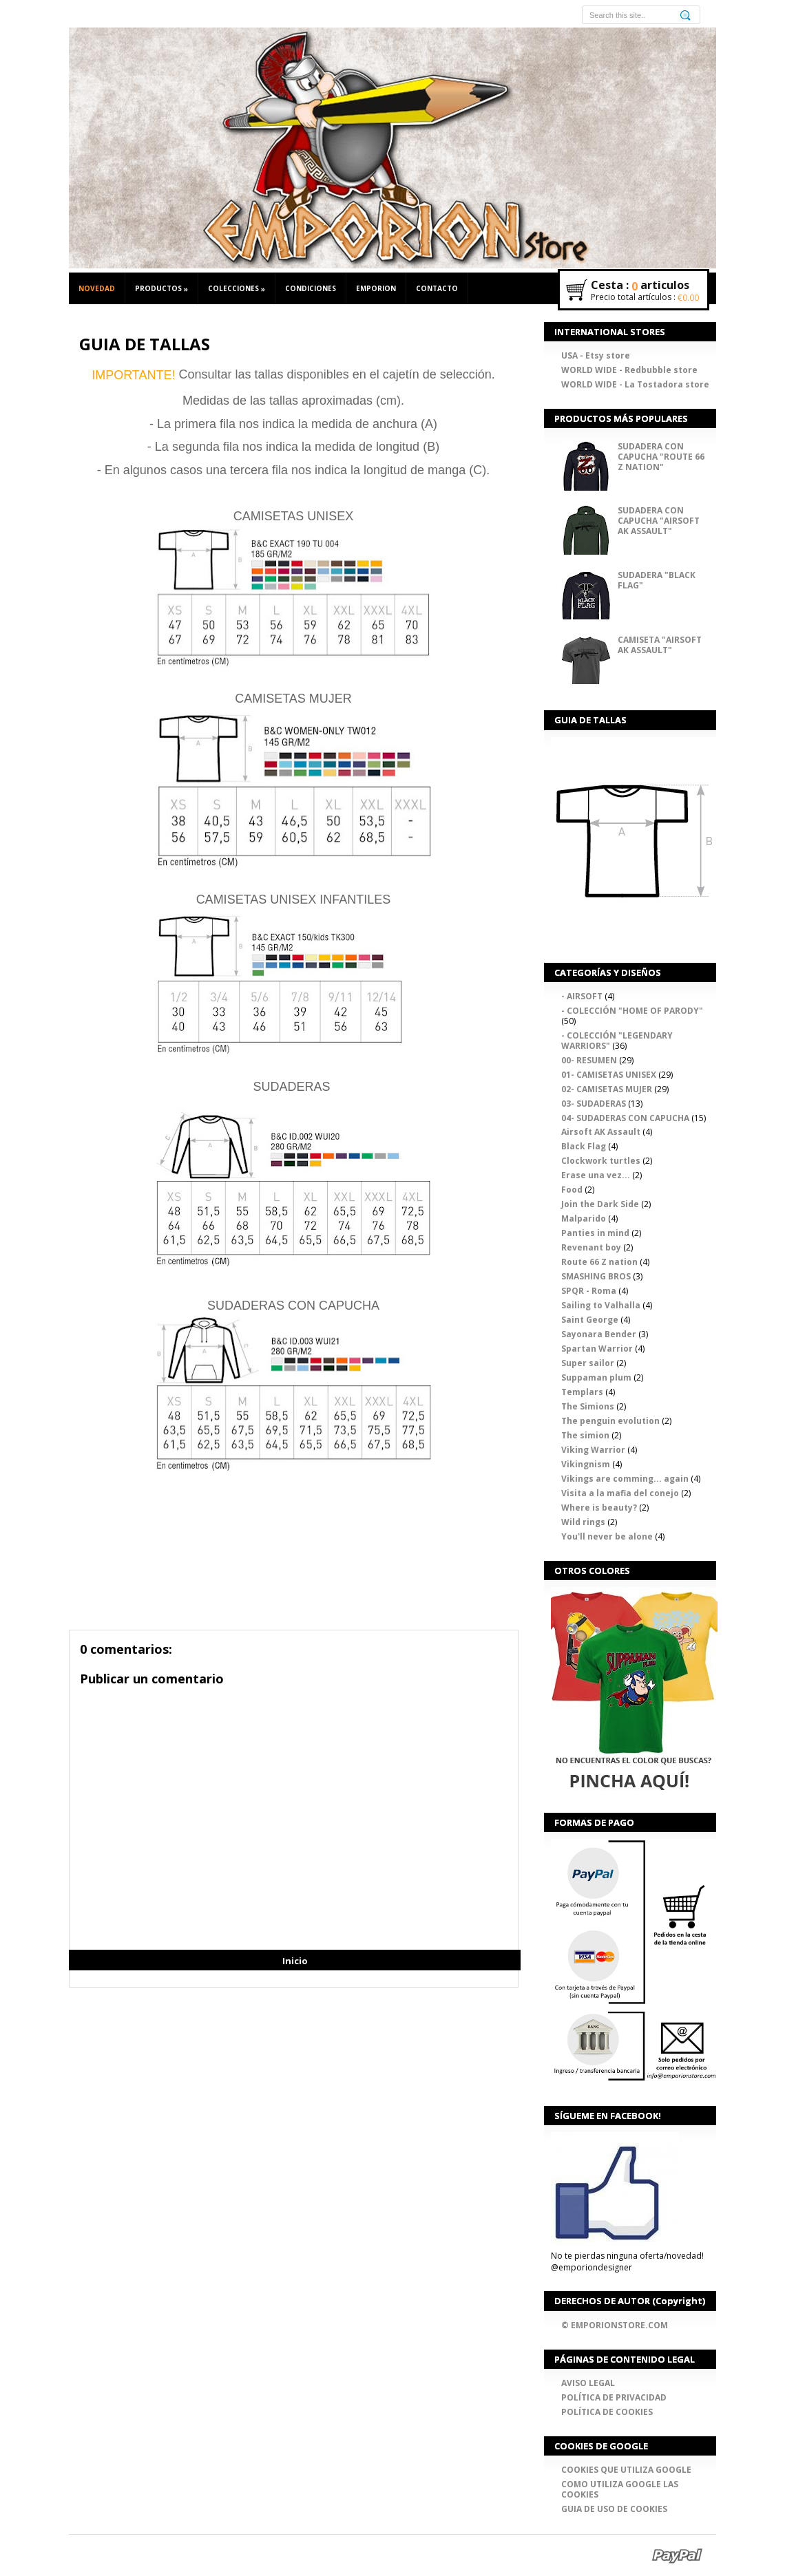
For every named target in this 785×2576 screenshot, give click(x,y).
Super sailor (587, 1363)
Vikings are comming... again (625, 1478)
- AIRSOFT (582, 995)
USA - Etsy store (595, 355)
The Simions (587, 1406)
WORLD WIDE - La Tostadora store (635, 384)
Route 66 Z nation (599, 1262)
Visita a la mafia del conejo (620, 1492)
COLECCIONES (236, 289)
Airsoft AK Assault (600, 1132)
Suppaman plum (596, 1377)
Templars (582, 1391)
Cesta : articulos (640, 285)
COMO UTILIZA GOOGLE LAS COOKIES (619, 2489)
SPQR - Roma (588, 1291)
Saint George (589, 1320)
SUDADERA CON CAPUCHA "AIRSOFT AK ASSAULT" (659, 520)
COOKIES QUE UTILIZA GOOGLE (626, 2469)
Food (572, 1189)
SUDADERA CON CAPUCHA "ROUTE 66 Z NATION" (661, 456)
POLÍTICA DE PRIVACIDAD (614, 2397)
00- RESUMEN (589, 1059)
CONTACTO (437, 288)
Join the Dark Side (600, 1204)
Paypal (676, 2555)
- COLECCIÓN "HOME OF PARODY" (632, 1010)
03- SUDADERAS (593, 1103)
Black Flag (583, 1146)
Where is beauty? (599, 1507)
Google (614, 2555)
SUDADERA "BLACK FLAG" (656, 580)
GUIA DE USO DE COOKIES (614, 2508)
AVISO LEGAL (588, 2382)
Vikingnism (585, 1463)
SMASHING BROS (596, 1276)
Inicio (295, 1961)
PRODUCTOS (161, 289)
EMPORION (376, 288)
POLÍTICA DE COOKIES (607, 2411)
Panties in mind (595, 1233)
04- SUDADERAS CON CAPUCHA (625, 1117)
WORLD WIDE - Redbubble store (629, 370)
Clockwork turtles (600, 1161)
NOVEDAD (96, 288)
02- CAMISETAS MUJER (606, 1088)
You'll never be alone (607, 1536)
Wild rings (583, 1521)
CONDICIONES (310, 288)
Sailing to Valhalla (600, 1305)
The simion (585, 1434)
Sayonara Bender (598, 1334)
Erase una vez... (595, 1175)
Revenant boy (591, 1247)
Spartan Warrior (597, 1348)
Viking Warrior (593, 1449)
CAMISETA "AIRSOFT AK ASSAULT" (660, 645)
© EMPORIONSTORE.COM (614, 2324)
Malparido (583, 1218)
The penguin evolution (610, 1420)
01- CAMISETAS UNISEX (608, 1074)
